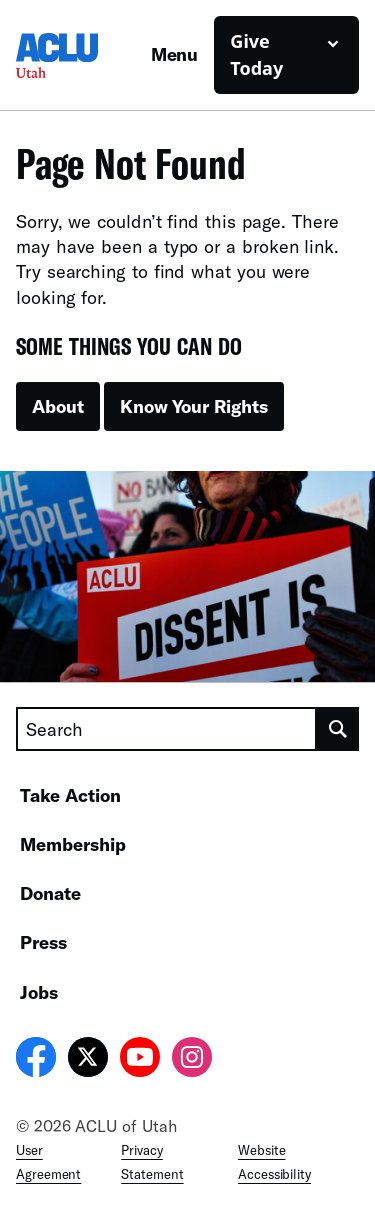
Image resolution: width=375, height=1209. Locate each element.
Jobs (39, 992)
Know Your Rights (194, 406)
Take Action (70, 795)
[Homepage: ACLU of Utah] (83, 55)
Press (43, 942)
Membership (73, 844)
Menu (175, 54)
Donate (50, 893)
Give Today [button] (256, 54)
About (58, 406)
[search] (338, 729)
